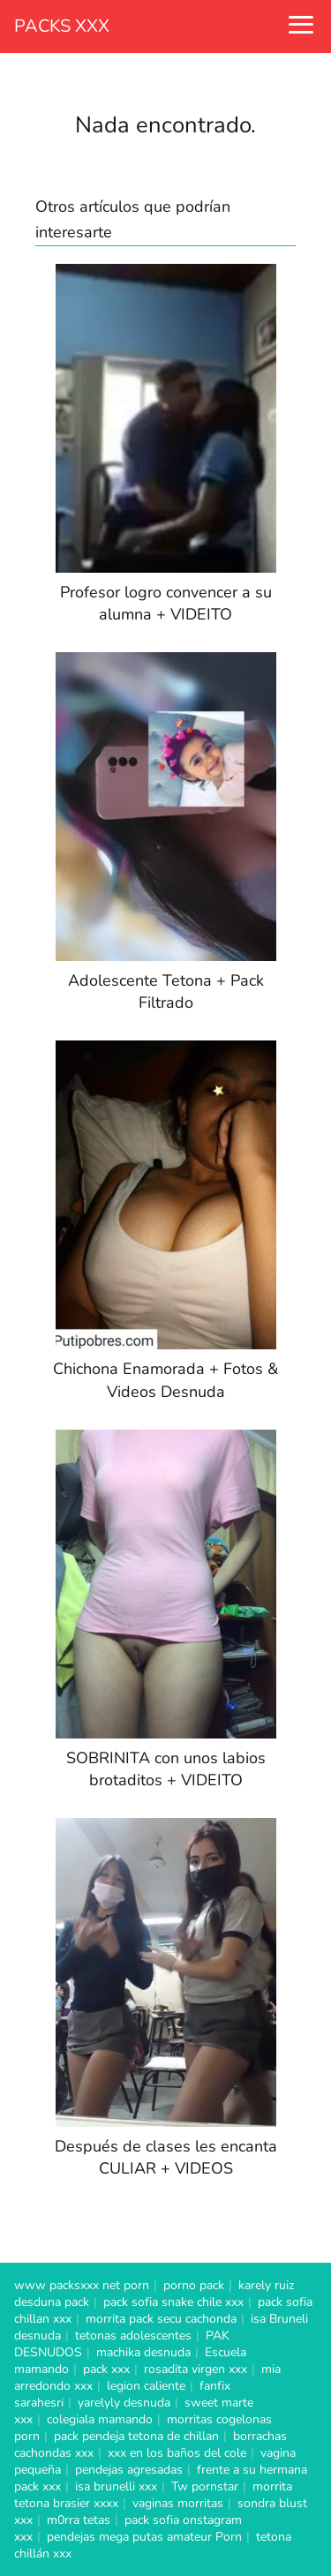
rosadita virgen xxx (195, 2369)
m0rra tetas (78, 2520)
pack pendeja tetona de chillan (136, 2436)
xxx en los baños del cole (177, 2453)
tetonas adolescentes (133, 2335)
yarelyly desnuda (124, 2402)
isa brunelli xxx (116, 2486)
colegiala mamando (100, 2419)
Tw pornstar (204, 2486)
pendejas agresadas (129, 2469)
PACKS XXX (61, 26)
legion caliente (146, 2385)
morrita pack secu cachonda (161, 2318)
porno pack (193, 2285)
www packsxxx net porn (81, 2285)
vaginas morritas (177, 2503)
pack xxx (106, 2369)
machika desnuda (143, 2352)
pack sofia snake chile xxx (173, 2302)
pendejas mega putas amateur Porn (144, 2536)
